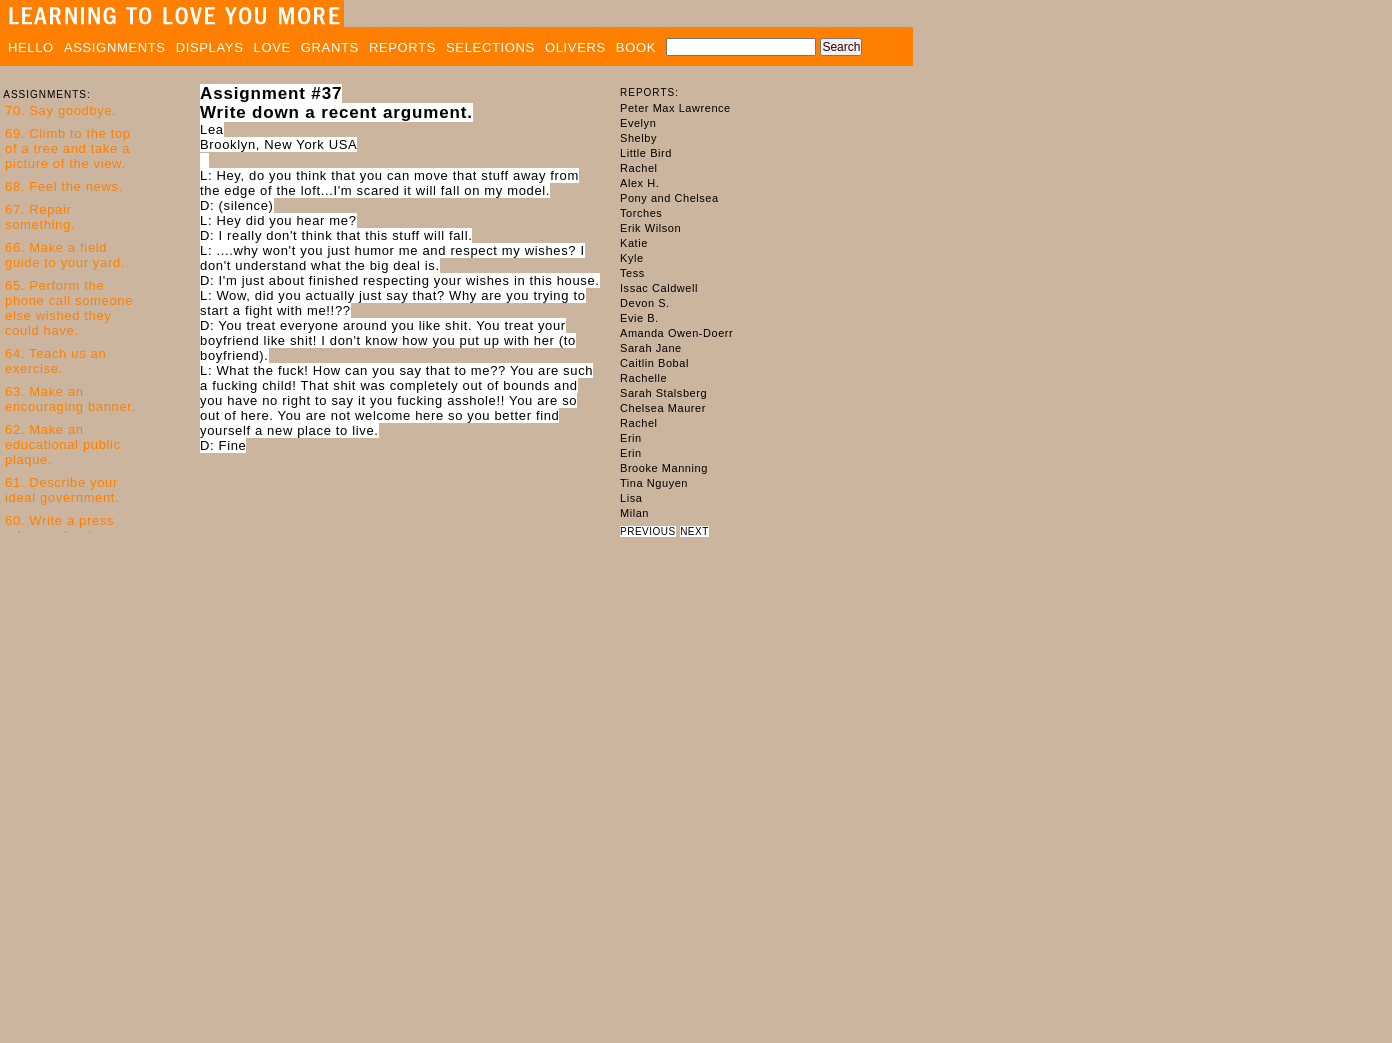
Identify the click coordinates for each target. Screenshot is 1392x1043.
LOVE (272, 47)
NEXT (694, 531)
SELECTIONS (490, 47)
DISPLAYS (210, 47)
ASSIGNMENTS (115, 47)
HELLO (31, 47)
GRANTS (330, 47)
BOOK (636, 47)
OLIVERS (575, 47)
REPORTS (402, 47)
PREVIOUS (648, 531)
